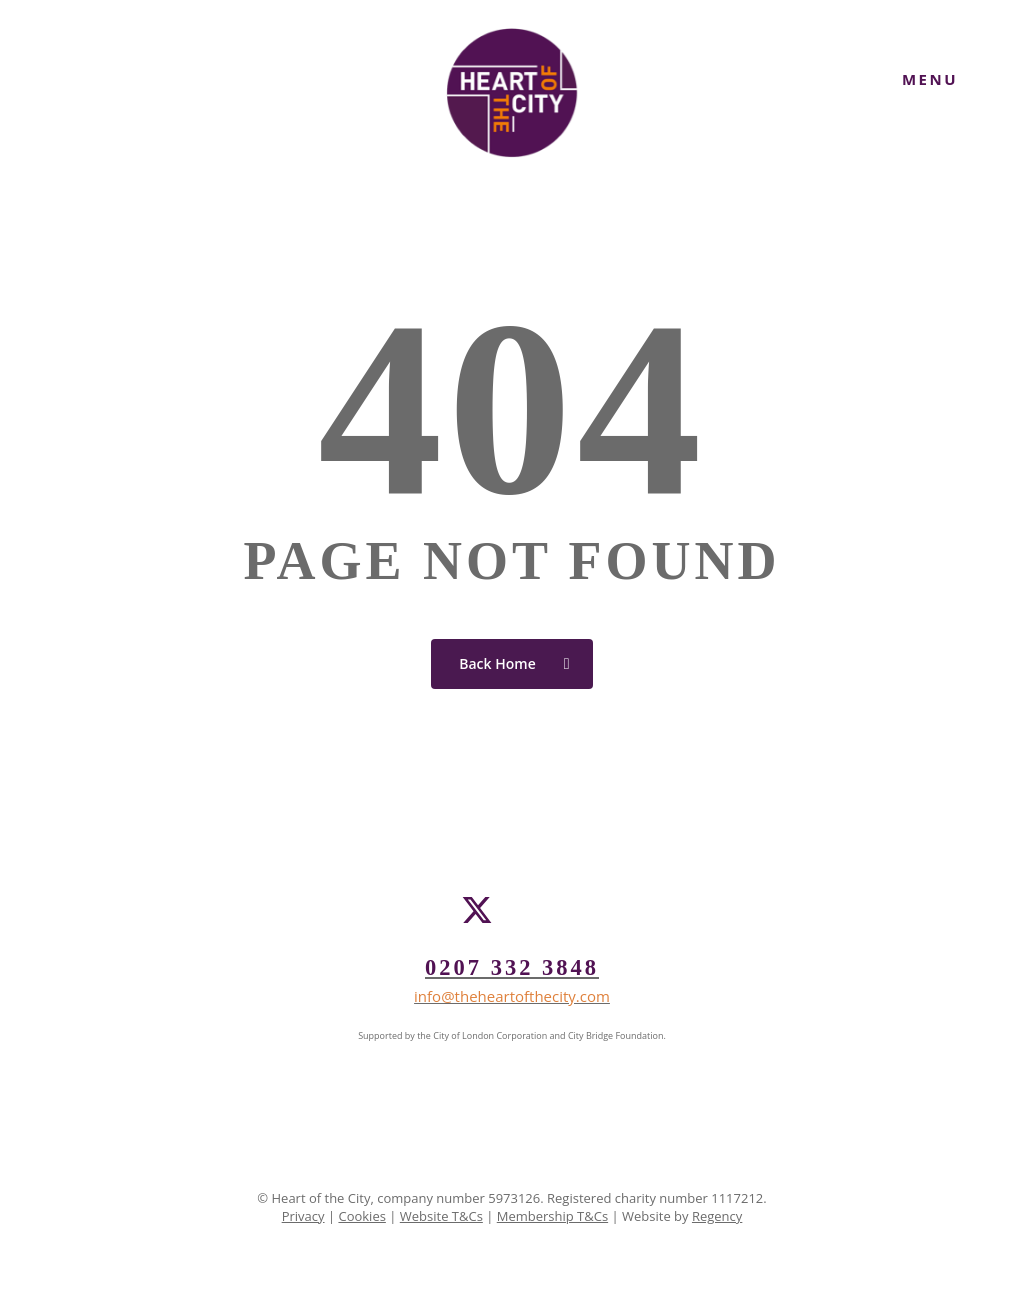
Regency (717, 1216)
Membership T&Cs (552, 1216)
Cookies (361, 1216)
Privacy (303, 1216)
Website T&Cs (441, 1216)
